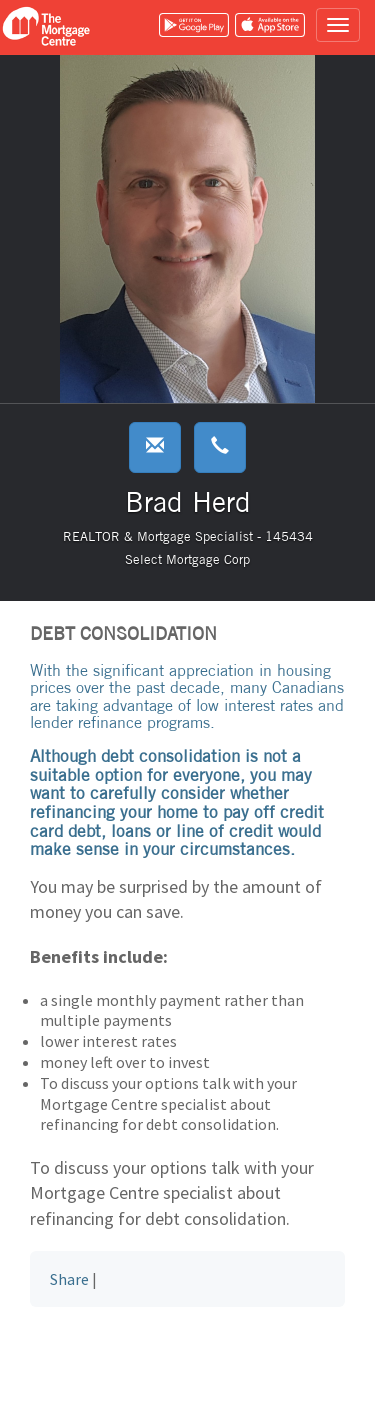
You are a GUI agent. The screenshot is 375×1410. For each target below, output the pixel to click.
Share (69, 1279)
